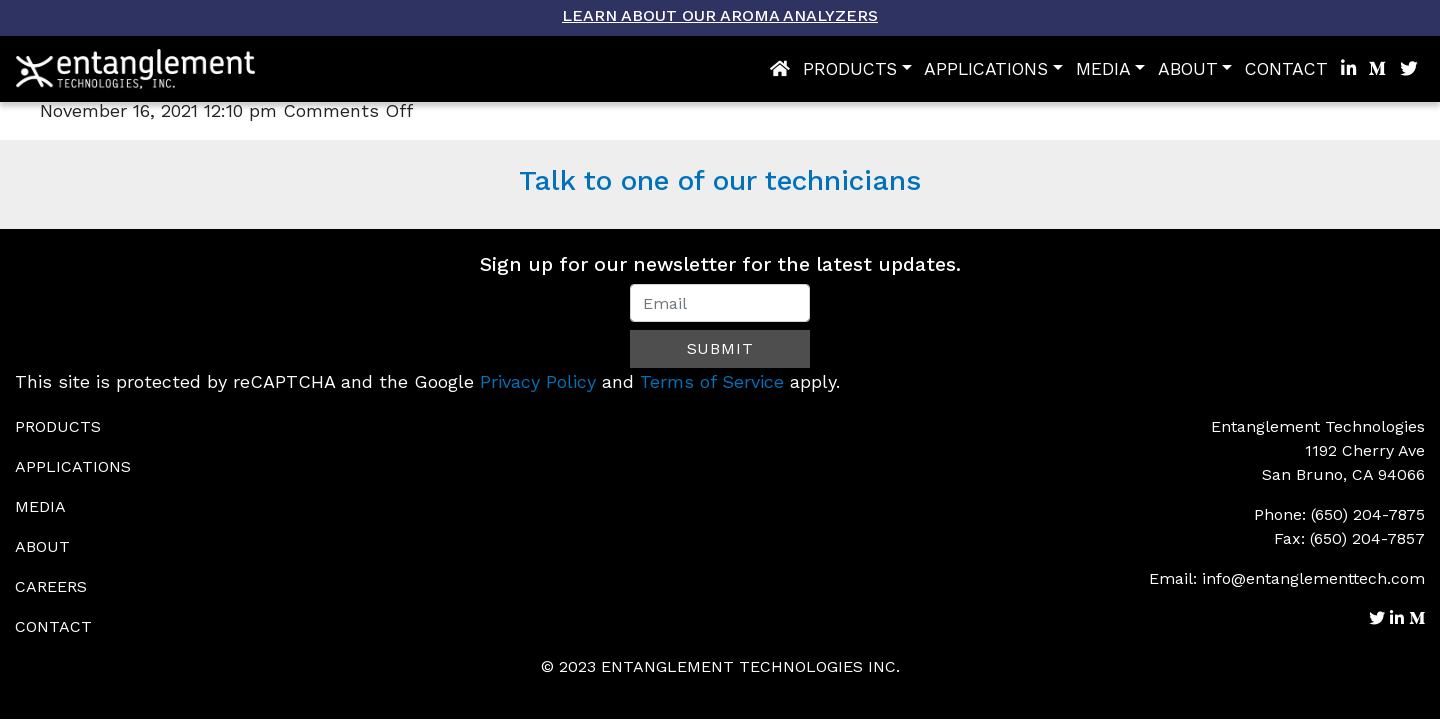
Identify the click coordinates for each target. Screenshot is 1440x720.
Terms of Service (712, 381)
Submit (720, 348)
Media (1103, 69)
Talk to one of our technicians (720, 180)
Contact (1286, 69)
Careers (51, 586)
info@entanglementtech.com (1313, 578)
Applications (986, 69)
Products (850, 69)
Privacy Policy (538, 381)
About (1188, 69)
